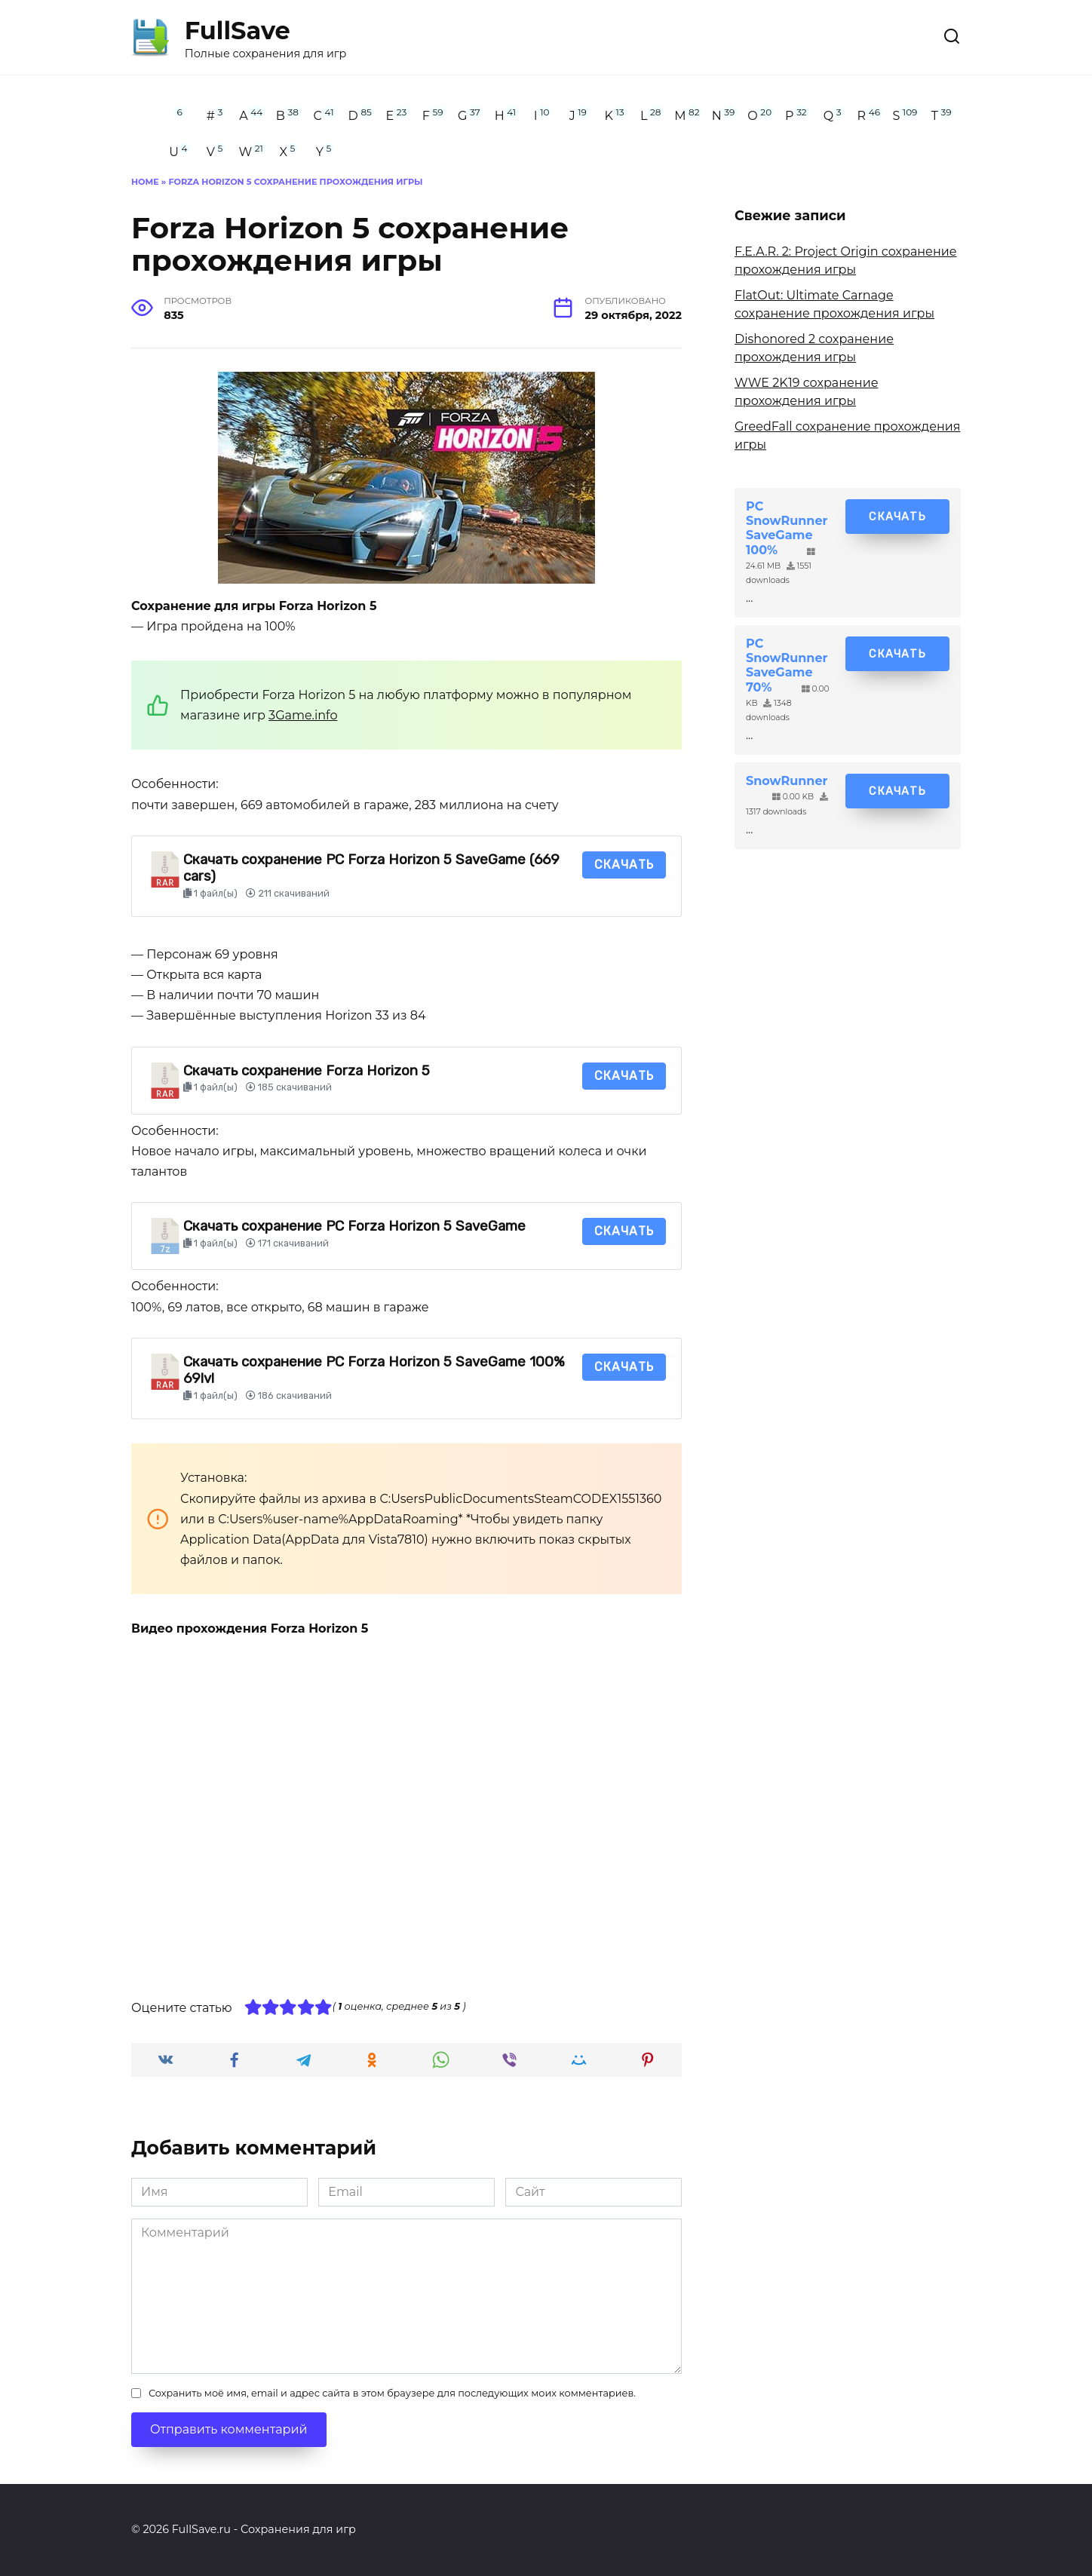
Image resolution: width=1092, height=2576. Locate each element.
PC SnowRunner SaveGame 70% (786, 665)
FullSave (237, 30)
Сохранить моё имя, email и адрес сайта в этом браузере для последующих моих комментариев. (392, 2393)
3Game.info (302, 715)
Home (145, 181)
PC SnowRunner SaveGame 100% (786, 528)
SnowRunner (786, 781)
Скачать (624, 864)
